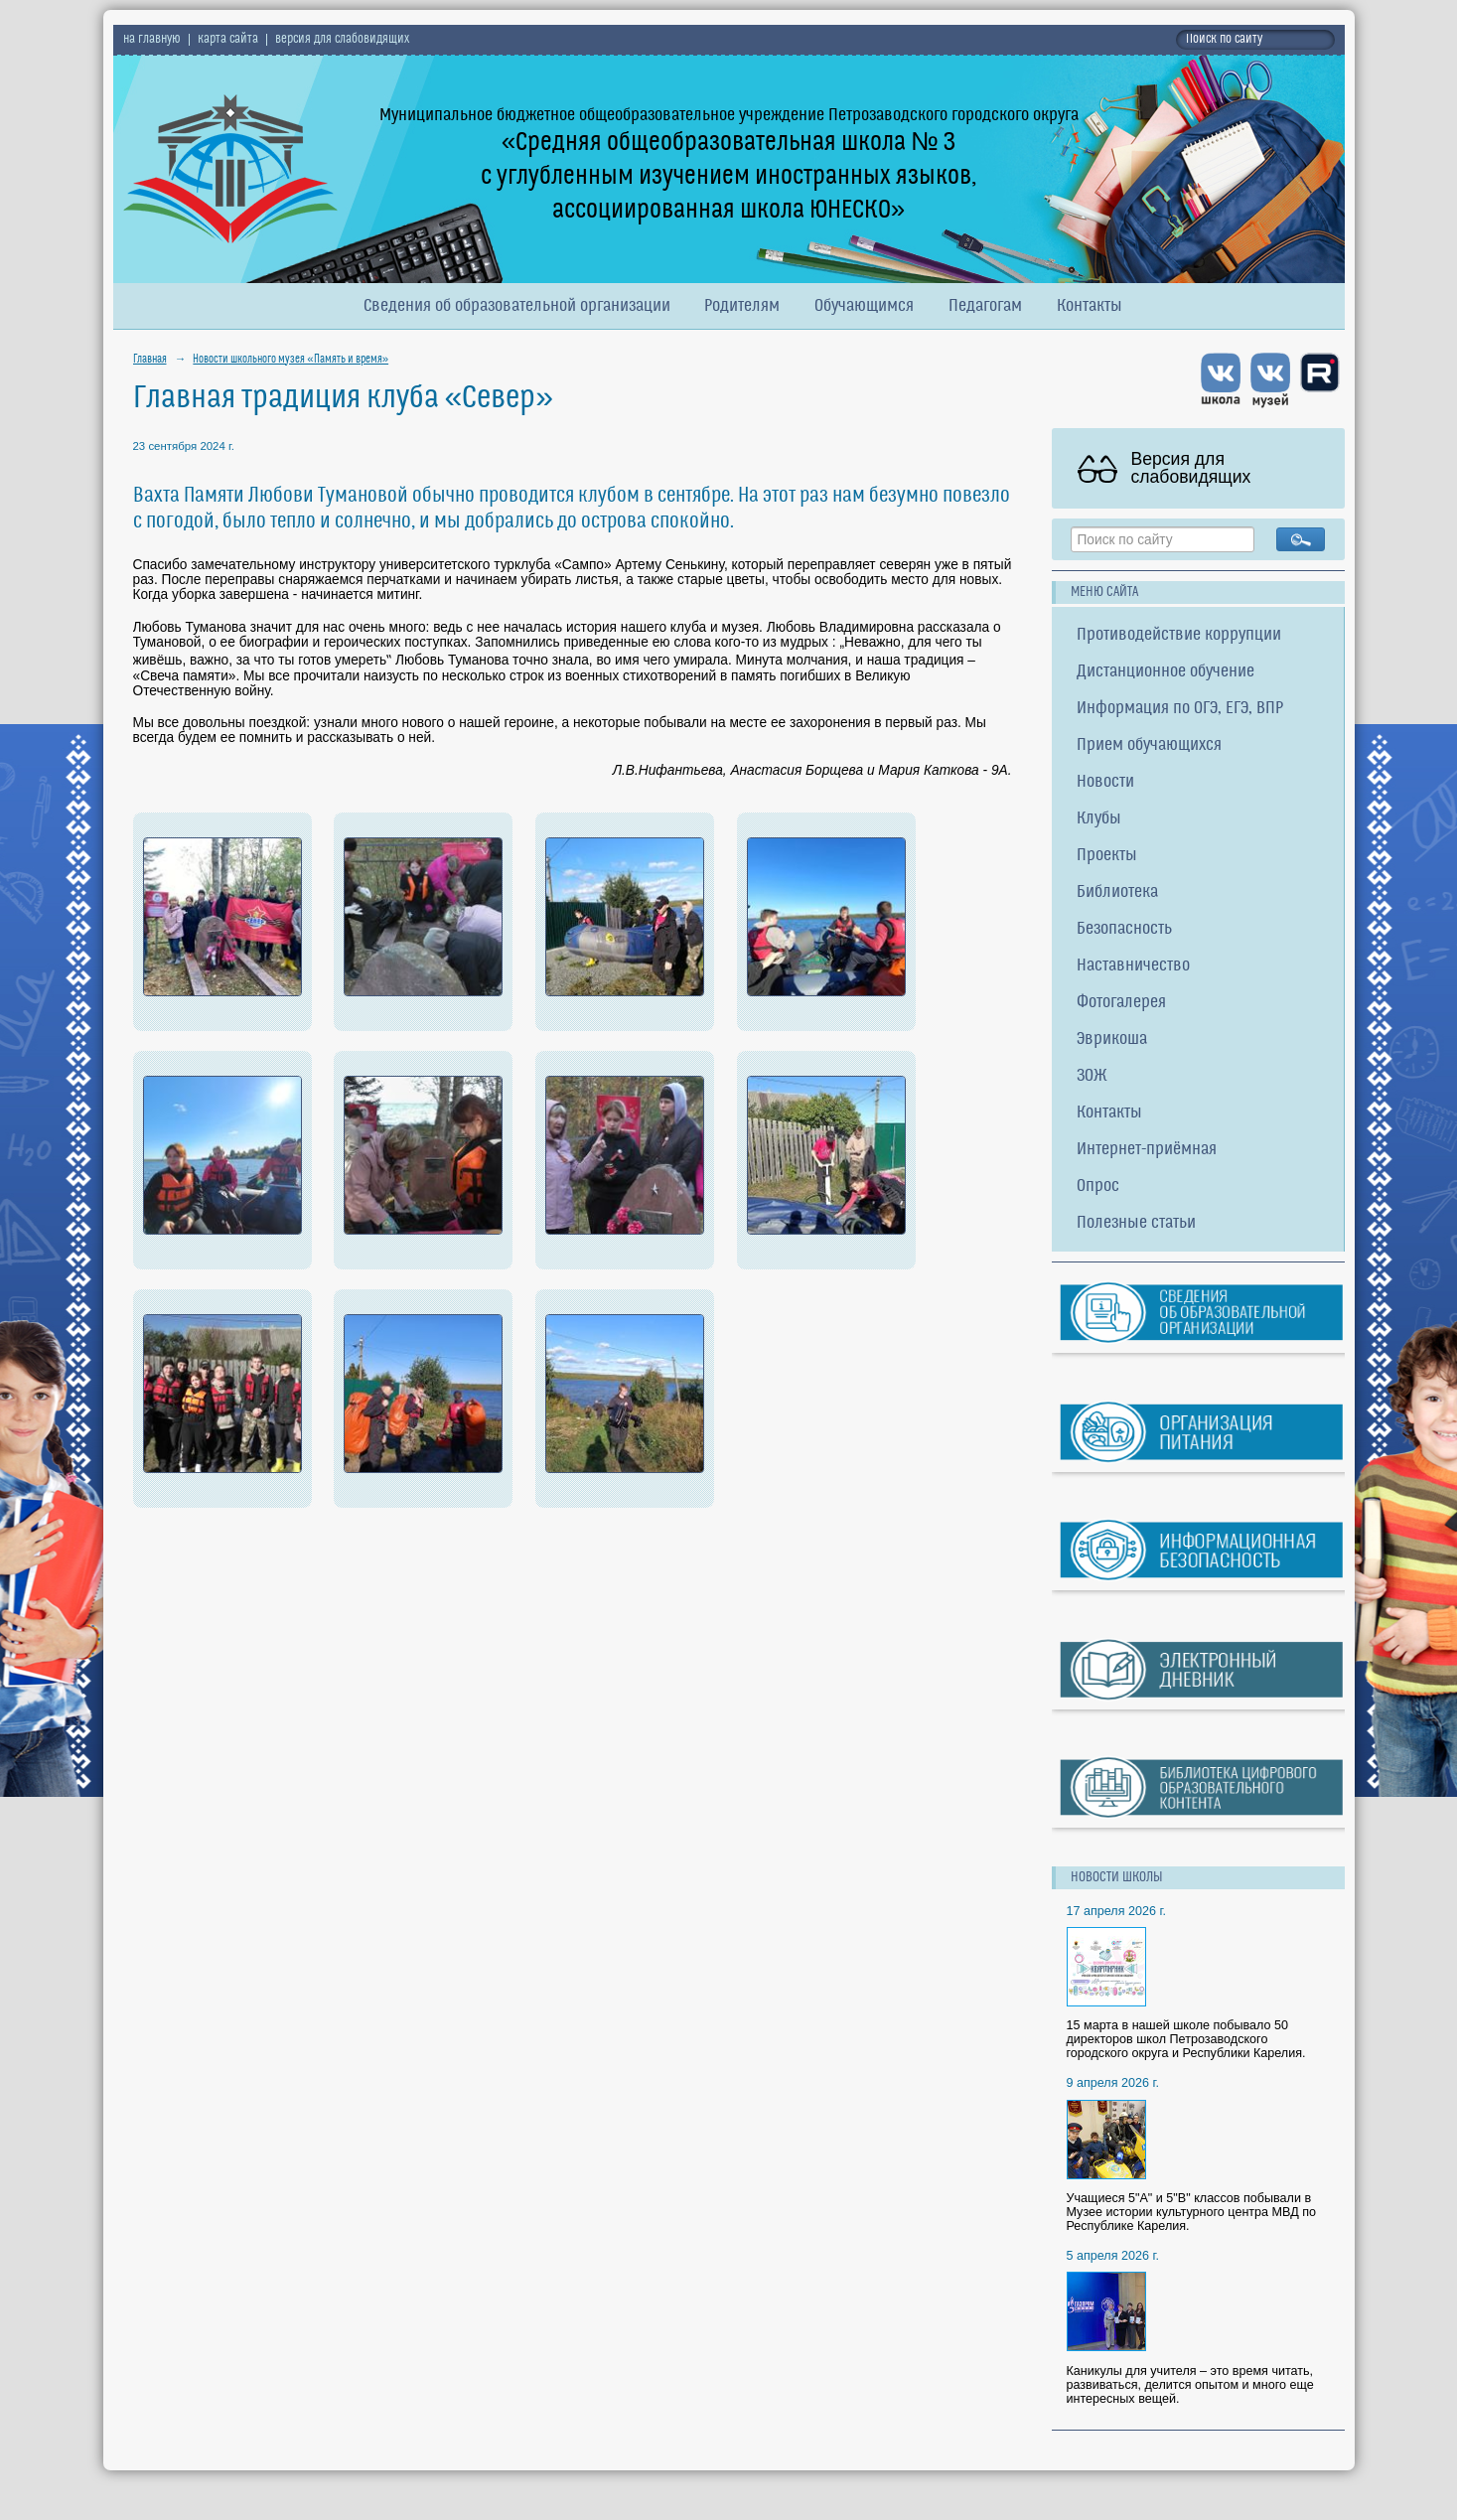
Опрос (1098, 1186)
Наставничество (1133, 966)
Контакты (1089, 306)
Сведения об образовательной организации (517, 306)
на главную (152, 40)
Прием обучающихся (1149, 745)
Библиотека (1117, 892)
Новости (1105, 782)
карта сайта (228, 40)
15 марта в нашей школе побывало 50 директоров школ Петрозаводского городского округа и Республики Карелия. (1186, 2039)
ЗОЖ (1092, 1076)
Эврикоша (1112, 1039)
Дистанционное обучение (1165, 672)
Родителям (742, 306)
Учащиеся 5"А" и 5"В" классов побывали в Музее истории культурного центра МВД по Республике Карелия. (1192, 2212)
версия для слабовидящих (342, 40)
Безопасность (1124, 929)
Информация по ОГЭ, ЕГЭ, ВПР (1180, 708)
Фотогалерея (1121, 1002)
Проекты (1107, 855)
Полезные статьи (1136, 1223)
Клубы (1099, 819)
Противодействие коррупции (1179, 635)
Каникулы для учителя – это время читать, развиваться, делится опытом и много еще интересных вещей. (1190, 2385)
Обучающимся (864, 306)
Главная (150, 360)
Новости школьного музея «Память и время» (290, 360)
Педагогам (985, 306)
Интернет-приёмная (1147, 1149)
